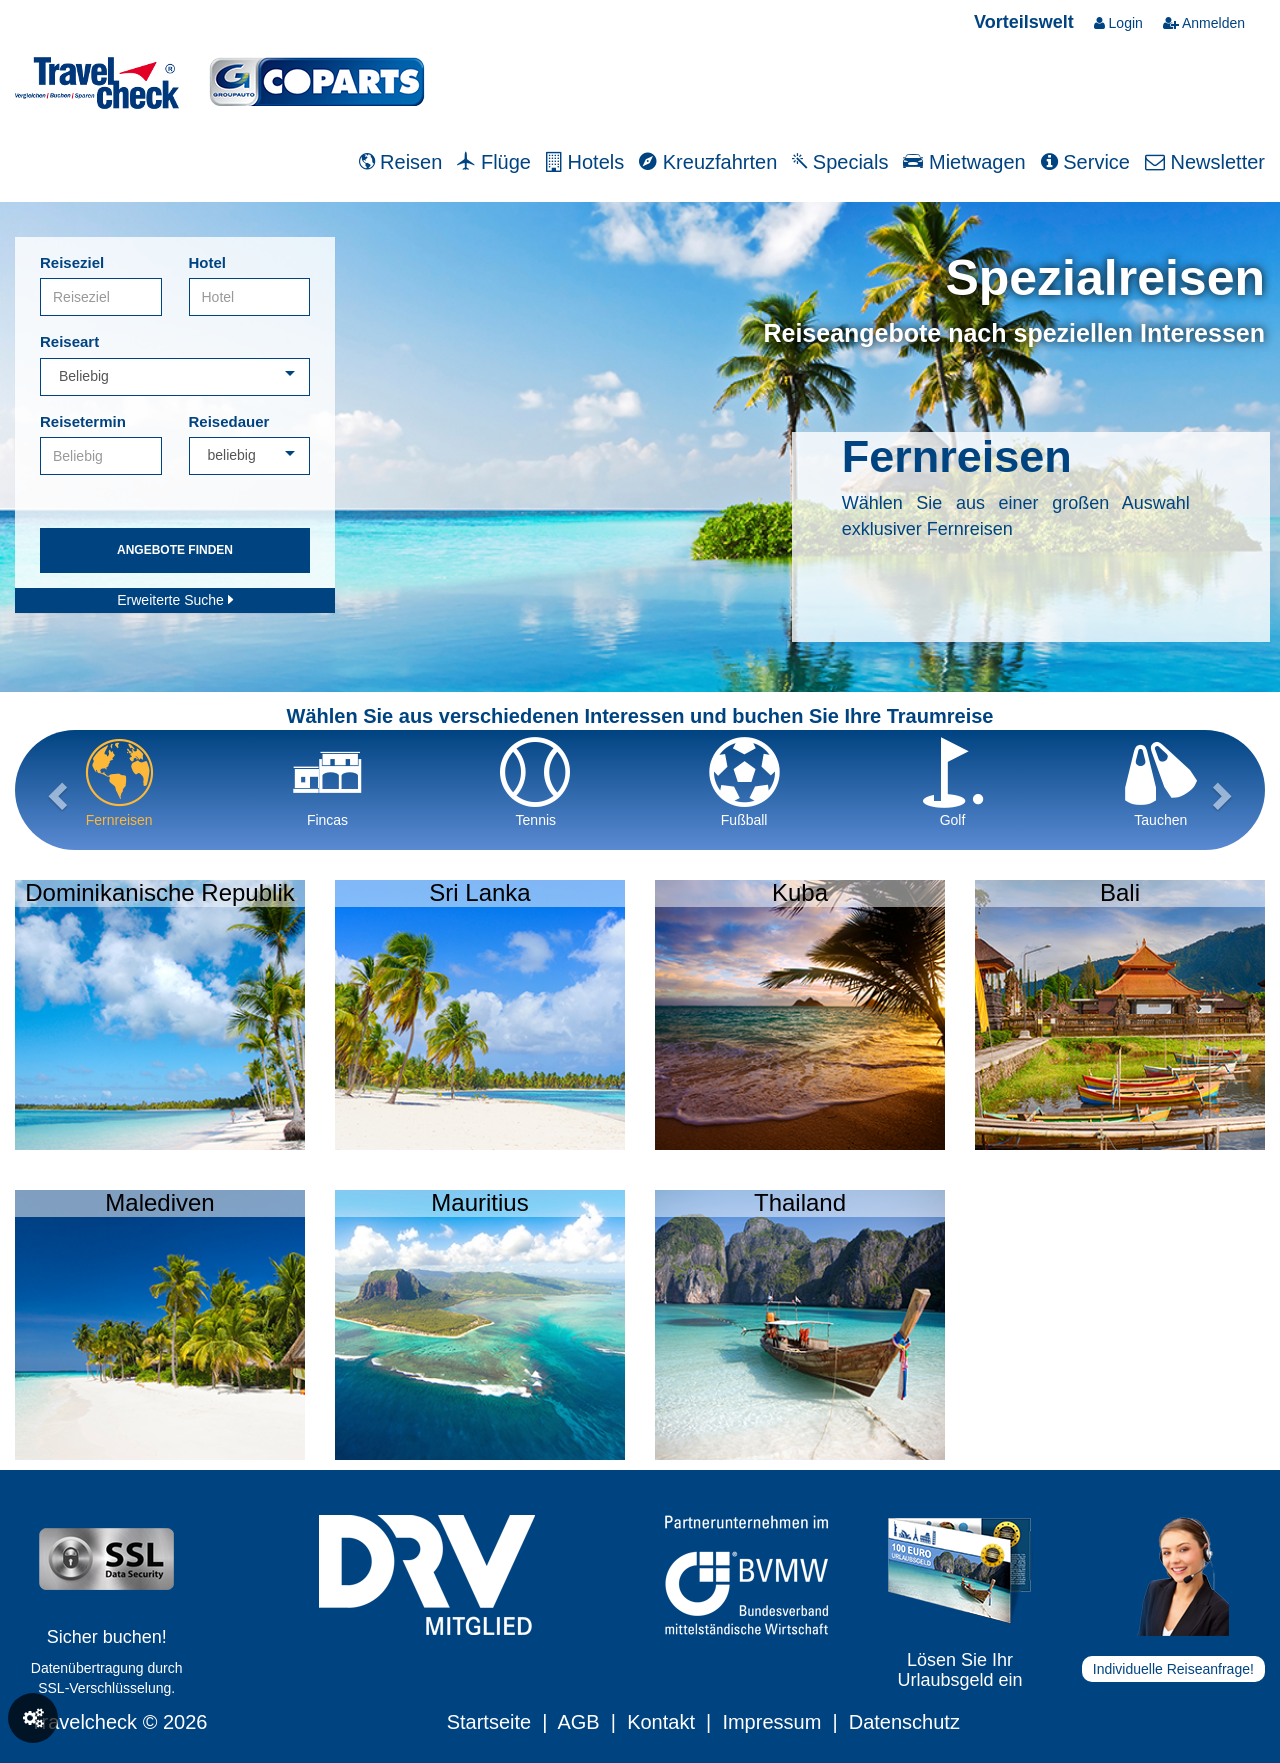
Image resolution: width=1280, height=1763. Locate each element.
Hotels (585, 162)
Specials (840, 162)
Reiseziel (72, 262)
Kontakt (661, 1722)
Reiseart (69, 341)
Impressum (771, 1722)
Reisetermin (83, 421)
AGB (578, 1722)
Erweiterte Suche (175, 600)
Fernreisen (957, 456)
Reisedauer (229, 421)
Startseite (489, 1722)
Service (1085, 162)
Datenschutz (904, 1722)
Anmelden (1204, 23)
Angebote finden (175, 550)
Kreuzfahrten (708, 162)
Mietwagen (964, 162)
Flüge (494, 162)
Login (1118, 23)
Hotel (208, 262)
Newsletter (1205, 162)
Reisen (401, 162)
